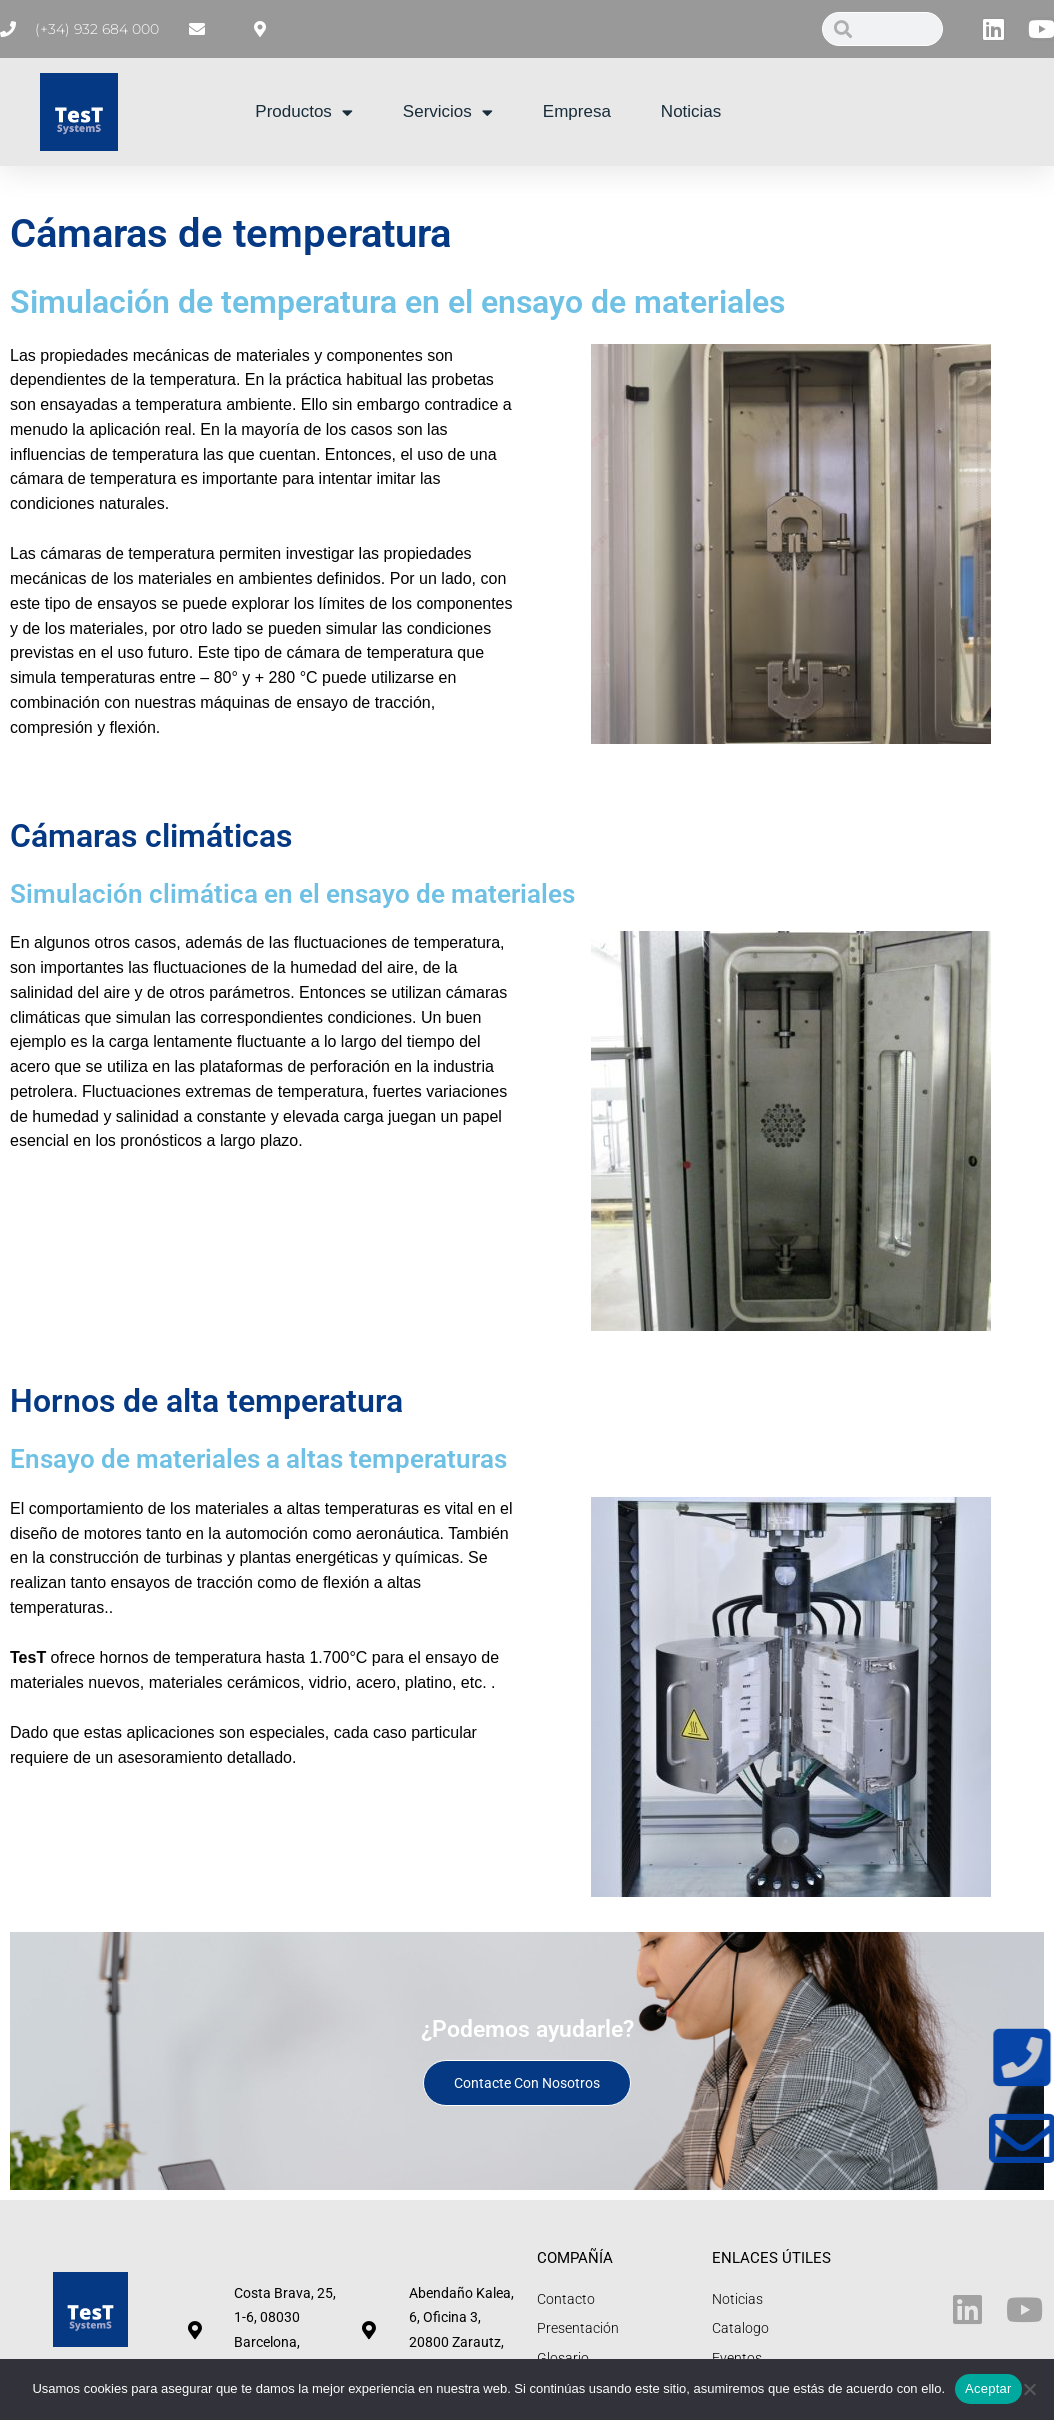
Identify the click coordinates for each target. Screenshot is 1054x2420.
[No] (1029, 2389)
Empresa (577, 111)
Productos (304, 112)
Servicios (448, 112)
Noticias (691, 111)
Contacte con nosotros (527, 2083)
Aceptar (988, 2388)
